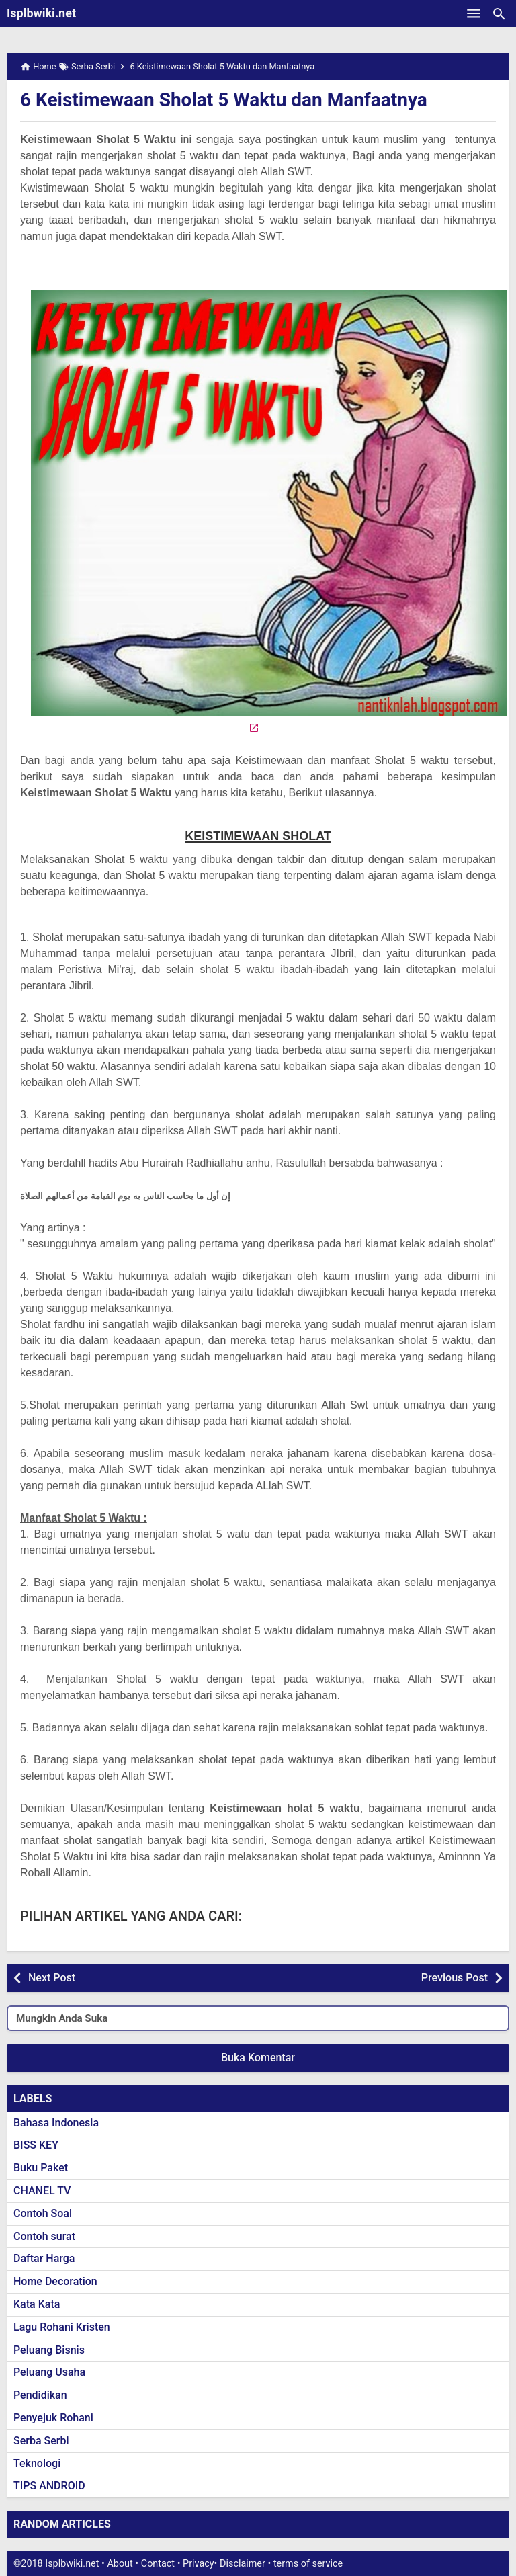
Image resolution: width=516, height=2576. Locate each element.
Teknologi (36, 2463)
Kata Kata (36, 2304)
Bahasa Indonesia (56, 2122)
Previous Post (454, 1977)
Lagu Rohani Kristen (61, 2327)
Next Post (51, 1977)
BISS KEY (35, 2144)
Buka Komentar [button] (258, 2057)
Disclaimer (242, 2563)
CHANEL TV (42, 2190)
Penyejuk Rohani (53, 2417)
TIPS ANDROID (49, 2485)
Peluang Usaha (49, 2372)
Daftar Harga (44, 2258)
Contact (158, 2563)
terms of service (308, 2563)
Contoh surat (44, 2236)
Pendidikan (40, 2394)
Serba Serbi (41, 2440)
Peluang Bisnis (49, 2349)
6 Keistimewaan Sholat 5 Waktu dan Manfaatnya (223, 100)
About (119, 2563)
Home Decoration (55, 2281)
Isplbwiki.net (41, 13)
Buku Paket (40, 2167)
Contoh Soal (42, 2213)
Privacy (198, 2563)
